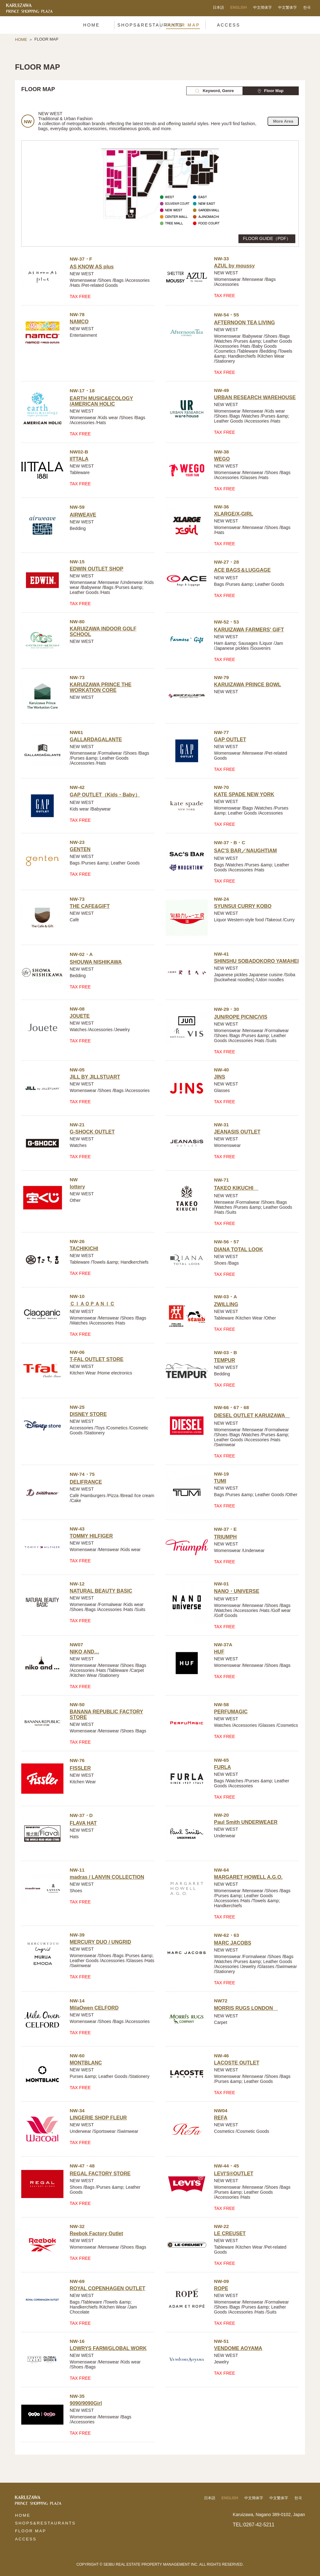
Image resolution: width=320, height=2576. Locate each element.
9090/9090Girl (86, 2403)
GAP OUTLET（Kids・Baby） (105, 794)
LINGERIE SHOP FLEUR (98, 2117)
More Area (283, 121)
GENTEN (80, 849)
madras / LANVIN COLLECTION (107, 1877)
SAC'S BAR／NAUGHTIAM (245, 850)
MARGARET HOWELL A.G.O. (248, 1877)
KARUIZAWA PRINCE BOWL (247, 684)
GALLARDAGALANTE (96, 739)
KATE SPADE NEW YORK (244, 794)
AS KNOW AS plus (92, 266)
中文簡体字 (262, 7)
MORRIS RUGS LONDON (246, 2008)
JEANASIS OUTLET (237, 1131)
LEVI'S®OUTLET (233, 2173)
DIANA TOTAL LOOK (238, 1249)
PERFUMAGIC (231, 1711)
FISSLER (80, 1768)
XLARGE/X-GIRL (233, 514)
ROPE (221, 2288)
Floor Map (270, 90)
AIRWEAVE (83, 514)
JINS (219, 1077)
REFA (221, 2117)
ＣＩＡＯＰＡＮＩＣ (92, 1303)
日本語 (218, 7)
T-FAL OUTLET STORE (96, 1359)
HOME (21, 39)
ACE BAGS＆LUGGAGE (242, 570)
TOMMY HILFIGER (91, 1536)
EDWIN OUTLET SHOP (96, 568)
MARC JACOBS (232, 1943)
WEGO (222, 459)
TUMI (220, 1481)
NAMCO (79, 321)
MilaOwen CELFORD (94, 2007)
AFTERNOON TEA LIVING (244, 322)
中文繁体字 (287, 7)
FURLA (222, 1767)
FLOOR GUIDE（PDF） (267, 238)
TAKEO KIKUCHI (236, 1188)
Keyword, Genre (214, 90)
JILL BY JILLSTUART (95, 1077)
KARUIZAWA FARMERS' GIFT (249, 629)
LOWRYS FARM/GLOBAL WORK (108, 2348)
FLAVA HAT (83, 1823)
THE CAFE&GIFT (90, 906)
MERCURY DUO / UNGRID (100, 1942)
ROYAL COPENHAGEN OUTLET (107, 2288)
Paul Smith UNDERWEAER (246, 1822)
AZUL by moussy (234, 265)
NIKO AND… (84, 1651)
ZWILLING (226, 1304)
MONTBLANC (86, 2062)
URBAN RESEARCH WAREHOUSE (255, 397)
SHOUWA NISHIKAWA (96, 962)
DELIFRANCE (86, 1482)
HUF (219, 1651)
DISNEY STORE (88, 1414)
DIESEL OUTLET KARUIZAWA (252, 1415)
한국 (307, 7)
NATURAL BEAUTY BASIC (101, 1591)
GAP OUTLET (230, 739)
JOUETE (80, 1016)
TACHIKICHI (84, 1248)
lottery (77, 1186)
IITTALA (79, 459)
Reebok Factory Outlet (96, 2233)
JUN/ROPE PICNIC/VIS (241, 1017)
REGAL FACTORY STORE (100, 2173)
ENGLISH (238, 7)
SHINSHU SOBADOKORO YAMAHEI (256, 961)
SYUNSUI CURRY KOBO (243, 906)
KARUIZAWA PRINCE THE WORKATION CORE (101, 687)
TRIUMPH (225, 1537)
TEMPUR (224, 1360)
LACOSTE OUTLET (236, 2062)
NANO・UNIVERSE (236, 1591)
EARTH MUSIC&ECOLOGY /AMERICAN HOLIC (101, 401)
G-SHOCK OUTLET (92, 1131)
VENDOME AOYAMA (238, 2348)
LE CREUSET (230, 2233)
